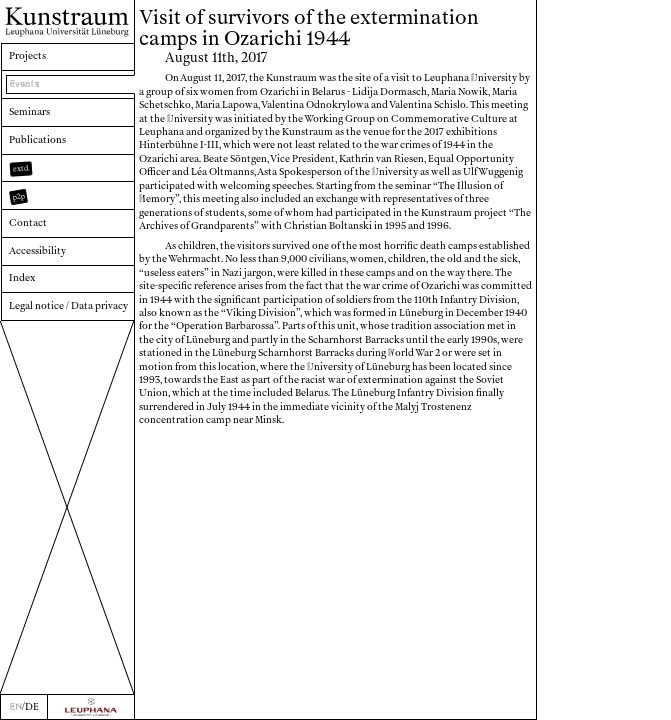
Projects (27, 56)
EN (15, 707)
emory (157, 199)
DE (32, 707)
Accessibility (37, 251)
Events (24, 84)
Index (22, 278)
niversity (494, 78)
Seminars (29, 112)
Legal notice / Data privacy (68, 306)
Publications (37, 140)
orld (401, 353)
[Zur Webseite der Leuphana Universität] (91, 707)
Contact (28, 223)
